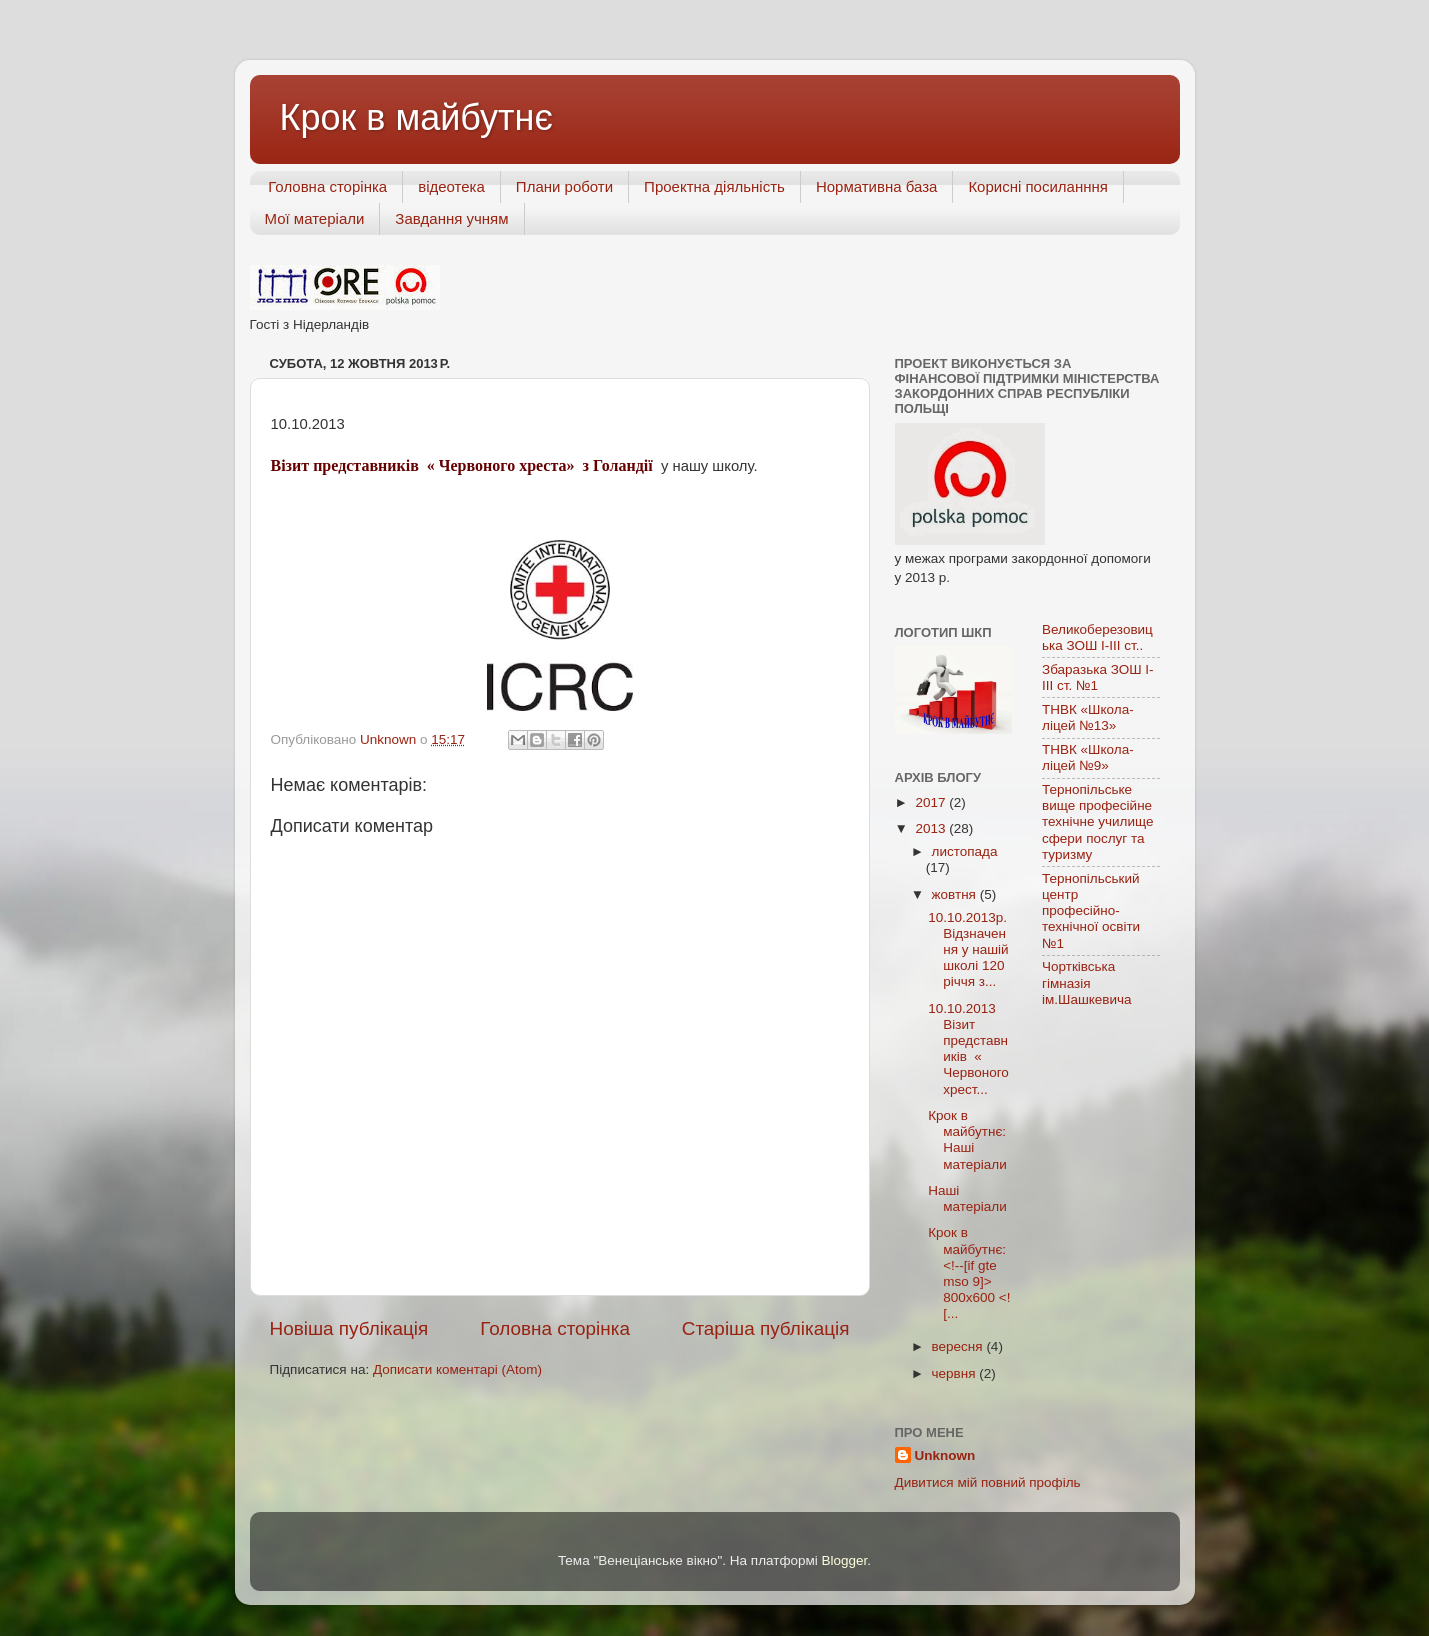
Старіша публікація (766, 1328)
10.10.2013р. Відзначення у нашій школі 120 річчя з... (968, 950)
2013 (932, 828)
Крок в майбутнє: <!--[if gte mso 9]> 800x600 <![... (969, 1273)
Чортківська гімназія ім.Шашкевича (1087, 982)
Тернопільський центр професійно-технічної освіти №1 (1091, 911)
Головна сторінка (327, 186)
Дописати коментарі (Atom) (457, 1369)
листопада (965, 851)
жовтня (956, 894)
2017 (932, 802)
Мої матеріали (315, 218)
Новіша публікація (349, 1328)
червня (956, 1373)
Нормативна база (877, 186)
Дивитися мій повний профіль (988, 1482)
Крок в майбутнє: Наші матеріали (967, 1140)
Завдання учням (451, 218)
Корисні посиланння (1038, 186)
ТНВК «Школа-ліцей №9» (1088, 757)
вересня (959, 1346)
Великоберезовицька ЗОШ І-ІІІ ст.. (1097, 637)
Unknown (945, 1455)
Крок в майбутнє (416, 117)
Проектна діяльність (714, 186)
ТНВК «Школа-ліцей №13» (1088, 717)
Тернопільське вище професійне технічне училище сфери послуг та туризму (1097, 822)
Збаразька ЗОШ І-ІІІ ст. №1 (1098, 677)
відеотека (451, 186)
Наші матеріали (967, 1198)
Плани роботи (564, 186)
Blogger (845, 1560)
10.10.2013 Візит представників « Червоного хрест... (968, 1049)
